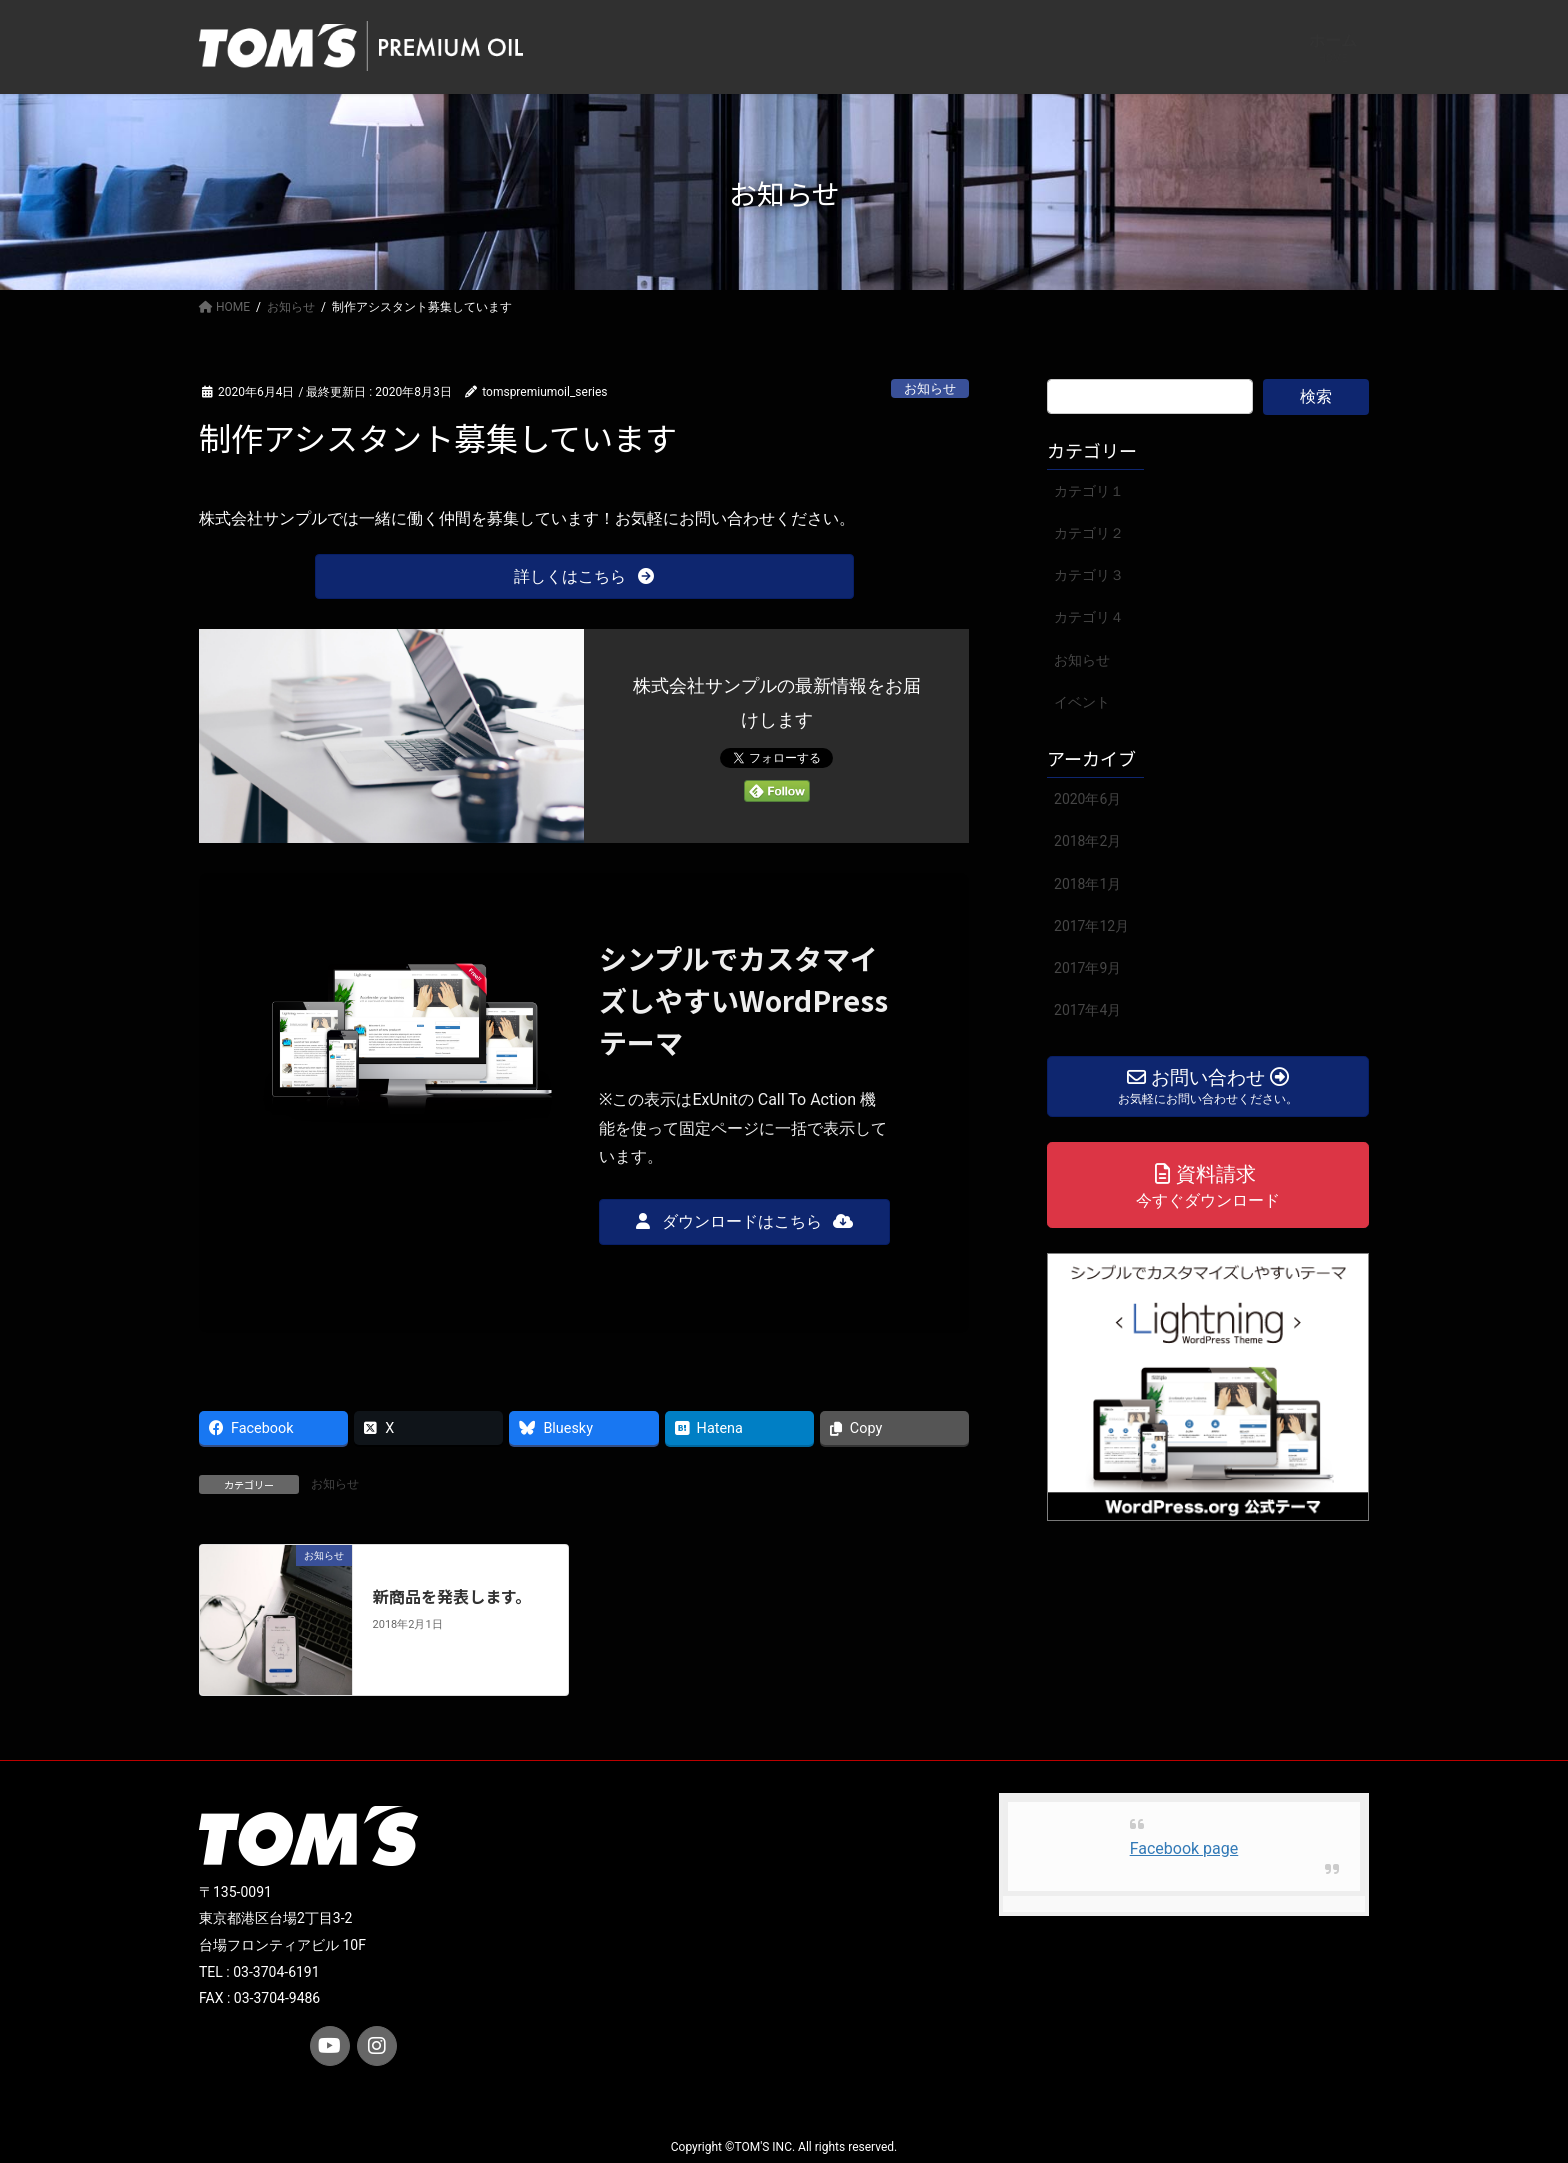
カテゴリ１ (1089, 491)
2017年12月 (1091, 926)
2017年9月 (1087, 968)
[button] (584, 576)
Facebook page (1184, 1848)
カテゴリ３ (1089, 575)
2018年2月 (1087, 841)
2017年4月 (1087, 1010)
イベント (1082, 702)
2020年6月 (1087, 799)
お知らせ (930, 388)
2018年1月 (1087, 884)
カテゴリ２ (1089, 533)
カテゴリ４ (1089, 617)
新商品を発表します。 (452, 1596)
